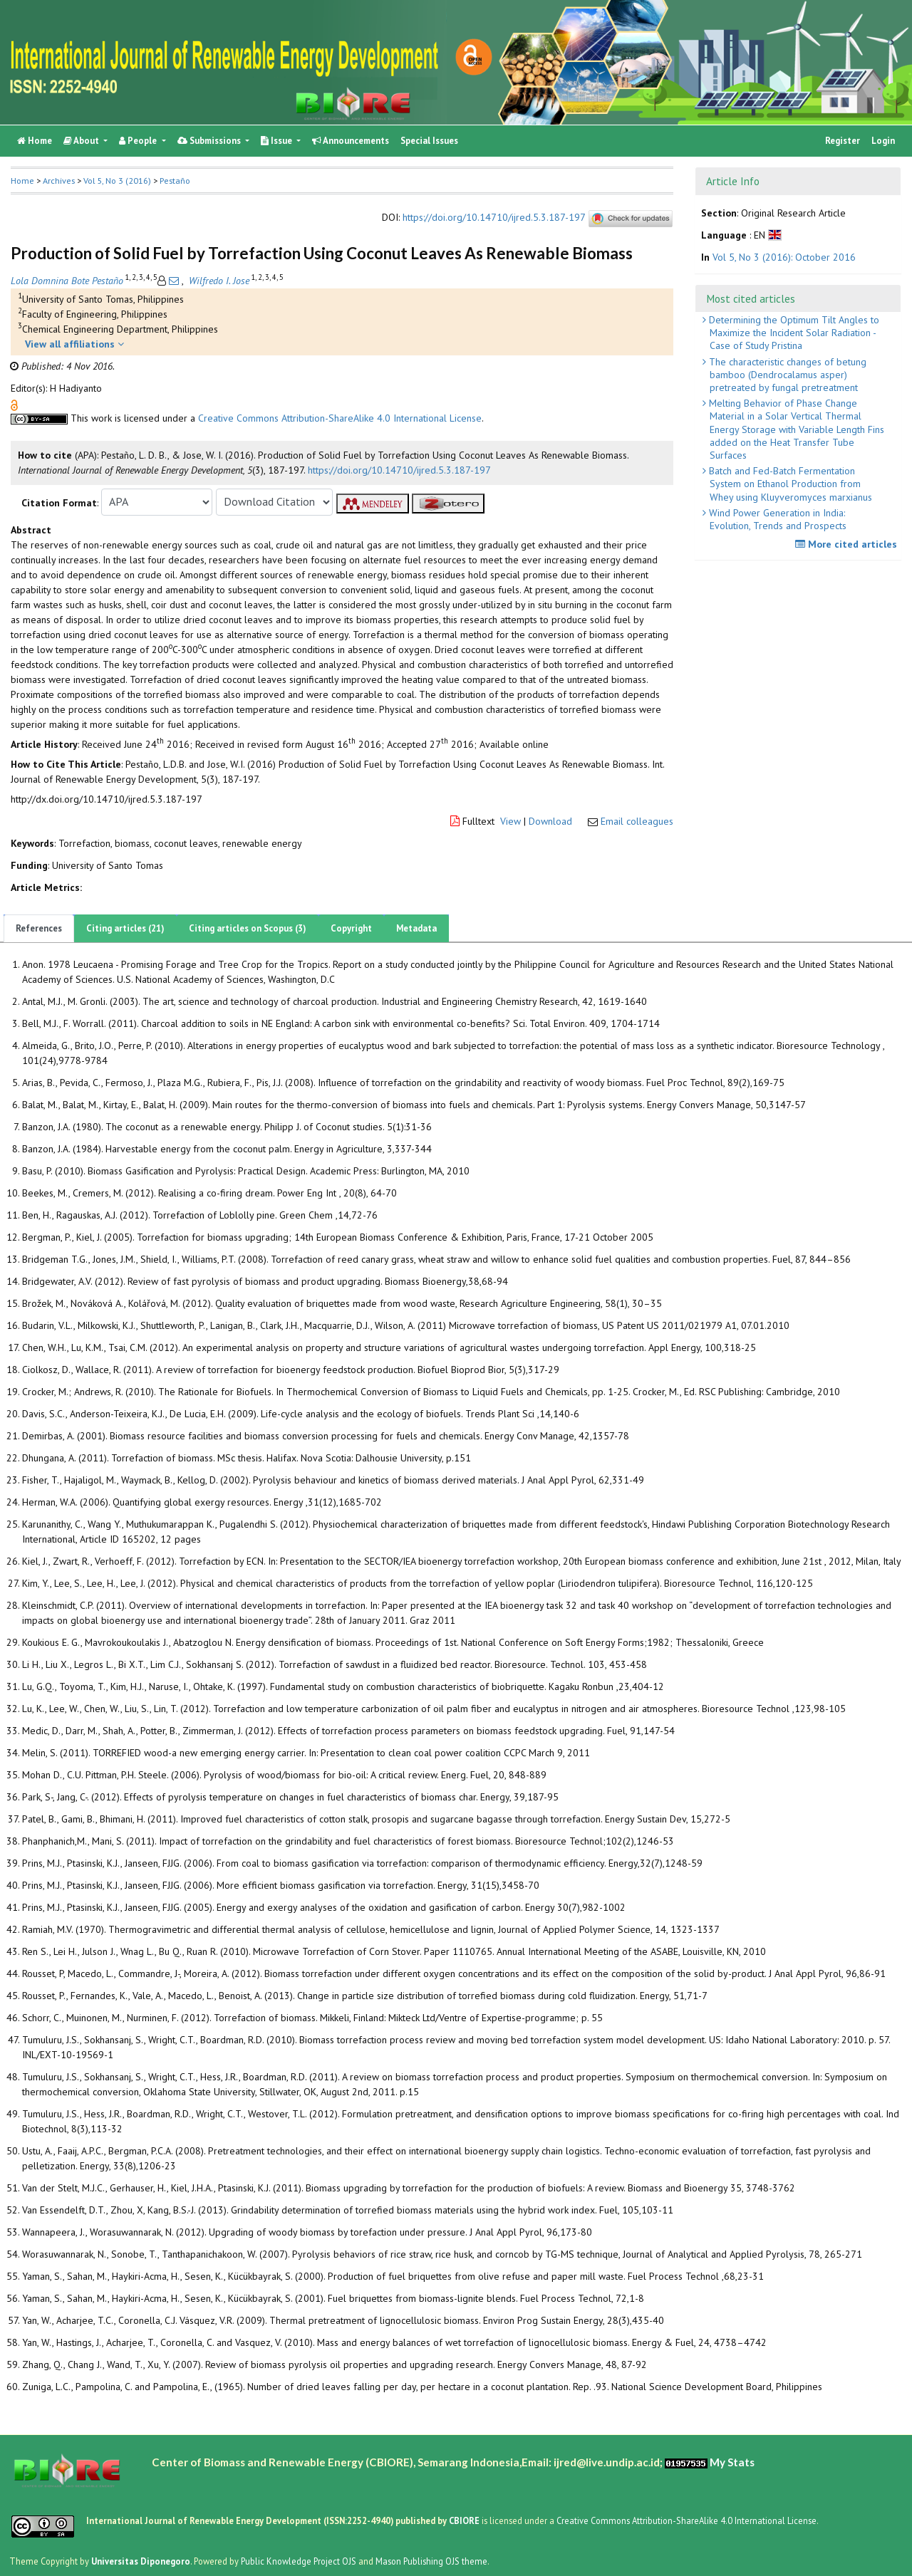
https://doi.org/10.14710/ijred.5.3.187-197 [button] (399, 470)
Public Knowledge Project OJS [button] (298, 2561)
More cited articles (848, 544)
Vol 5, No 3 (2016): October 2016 (784, 257)
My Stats (732, 2462)
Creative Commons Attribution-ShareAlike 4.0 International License (340, 418)
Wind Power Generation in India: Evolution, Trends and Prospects (776, 519)
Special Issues (429, 141)
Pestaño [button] (175, 180)
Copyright (351, 928)
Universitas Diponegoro (140, 2561)
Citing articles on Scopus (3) (247, 928)
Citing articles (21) (125, 928)
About (82, 141)
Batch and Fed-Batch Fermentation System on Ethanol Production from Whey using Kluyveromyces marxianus (789, 483)
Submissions (210, 141)
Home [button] (22, 180)
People (139, 141)
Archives (59, 180)
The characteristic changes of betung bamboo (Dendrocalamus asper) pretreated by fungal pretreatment (786, 374)
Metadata (416, 928)
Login (883, 141)
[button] (14, 403)
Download (550, 821)
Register (842, 141)
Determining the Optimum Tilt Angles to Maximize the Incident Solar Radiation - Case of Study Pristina (792, 332)
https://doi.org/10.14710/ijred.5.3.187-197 (494, 218)
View (510, 821)
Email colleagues (637, 821)
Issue (277, 141)
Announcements (350, 141)
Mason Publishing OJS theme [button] (431, 2561)
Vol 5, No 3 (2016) (117, 180)
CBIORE (465, 2520)
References (39, 928)
